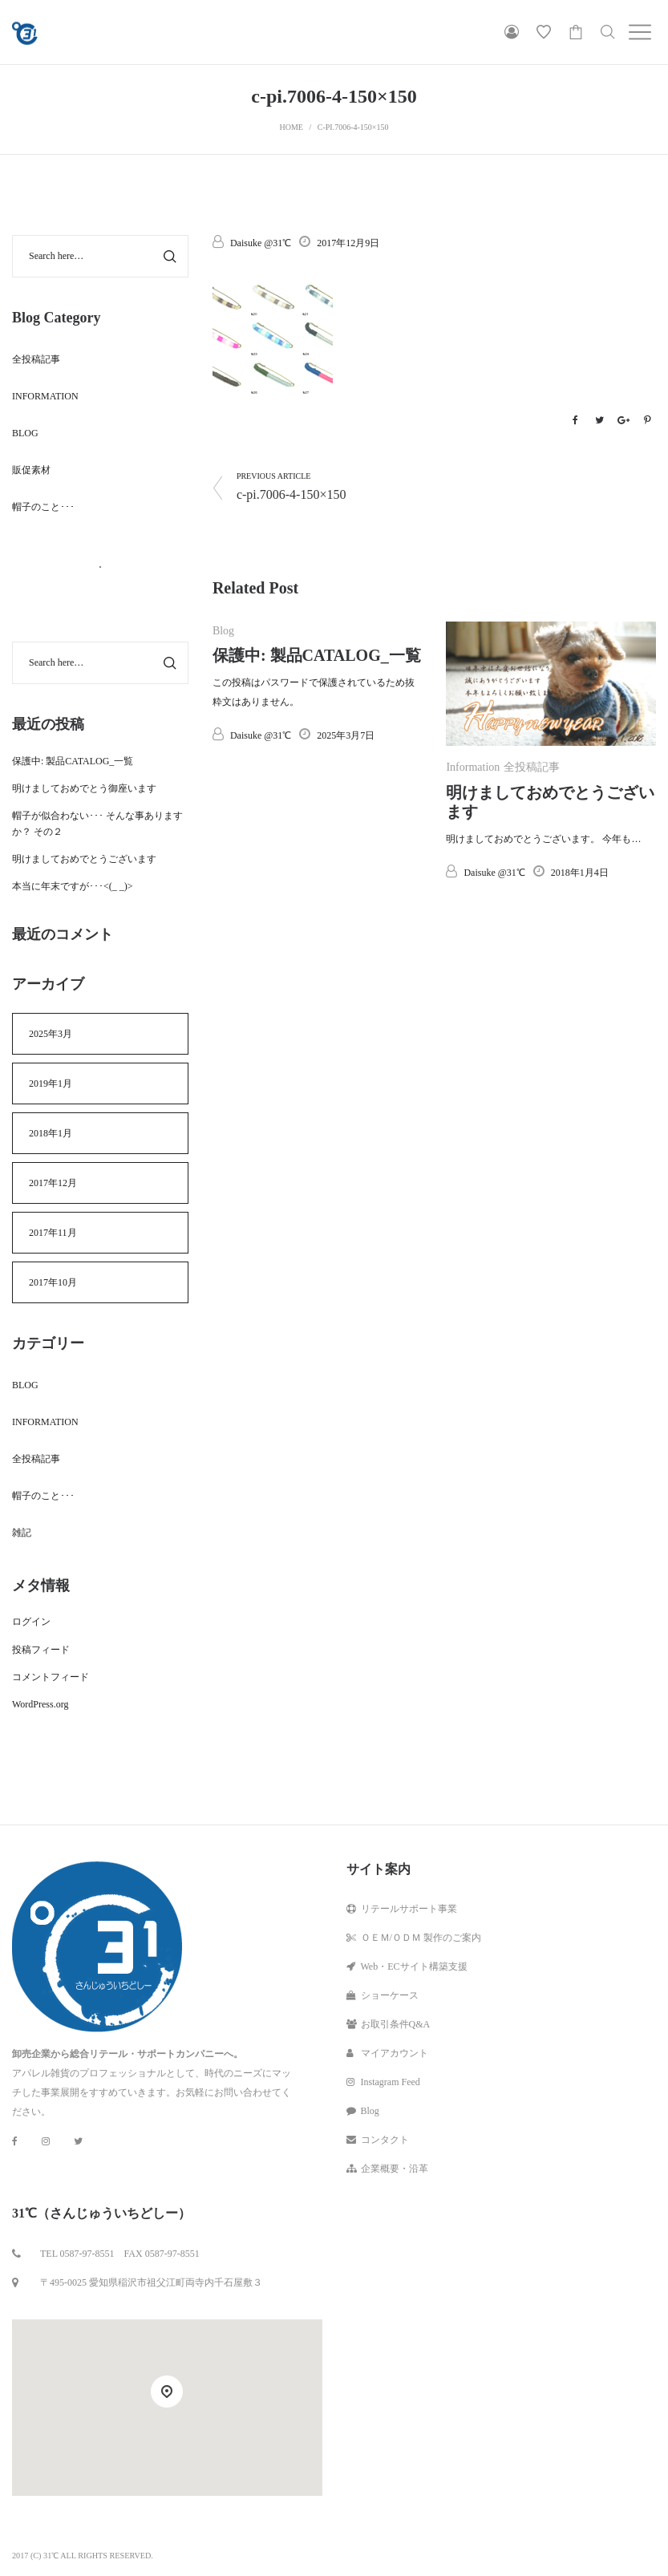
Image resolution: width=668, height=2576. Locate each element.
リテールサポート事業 (401, 1908)
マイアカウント (387, 2053)
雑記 (21, 1532)
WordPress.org (40, 1704)
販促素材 (31, 470)
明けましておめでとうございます (84, 859)
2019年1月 (50, 1083)
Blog (223, 631)
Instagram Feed (383, 2082)
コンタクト (377, 2139)
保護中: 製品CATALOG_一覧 (317, 655)
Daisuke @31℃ (252, 243)
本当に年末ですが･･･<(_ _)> (72, 886)
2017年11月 (53, 1232)
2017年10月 (53, 1282)
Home (291, 127)
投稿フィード (41, 1649)
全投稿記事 (532, 767)
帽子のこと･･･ (43, 506)
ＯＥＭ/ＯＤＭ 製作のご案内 (413, 1937)
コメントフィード (50, 1677)
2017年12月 (53, 1183)
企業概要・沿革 (387, 2168)
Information (473, 767)
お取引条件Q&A (388, 2024)
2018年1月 (50, 1133)
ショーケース (382, 1995)
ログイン (31, 1621)
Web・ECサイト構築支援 (407, 1966)
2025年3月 (50, 1033)
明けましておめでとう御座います (84, 788)
